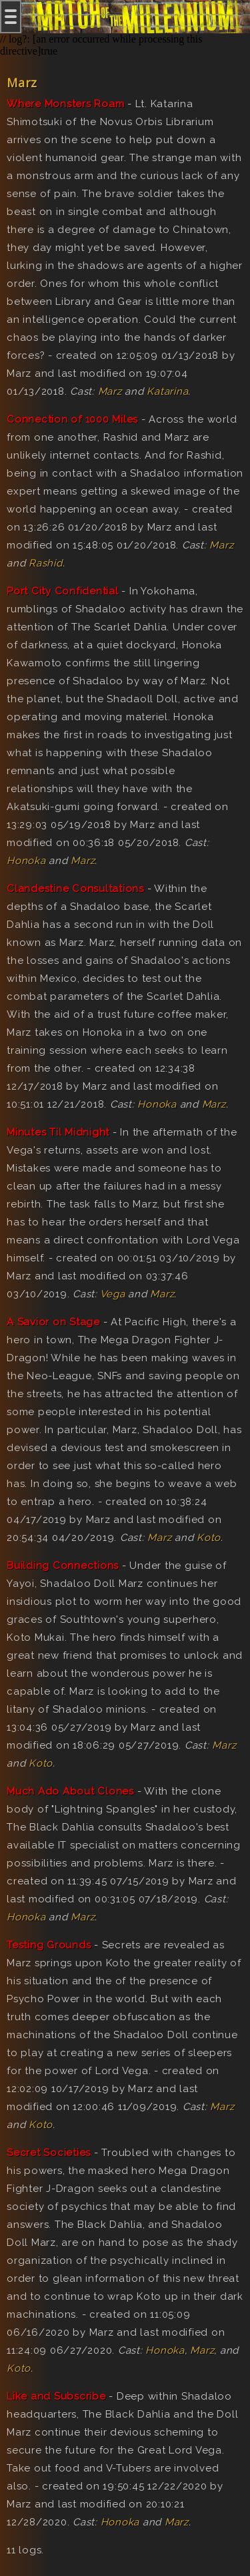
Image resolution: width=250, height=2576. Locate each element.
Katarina (167, 391)
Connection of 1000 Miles (72, 419)
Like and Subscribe (56, 2396)
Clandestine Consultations (75, 889)
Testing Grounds (49, 1945)
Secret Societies (49, 2153)
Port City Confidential (63, 591)
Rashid (46, 563)
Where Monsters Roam (65, 104)
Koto (209, 1538)
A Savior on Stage (53, 1322)
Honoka (26, 861)
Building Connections (63, 1566)
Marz (110, 391)
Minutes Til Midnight (58, 1132)
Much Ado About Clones (70, 1791)
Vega (112, 1294)
